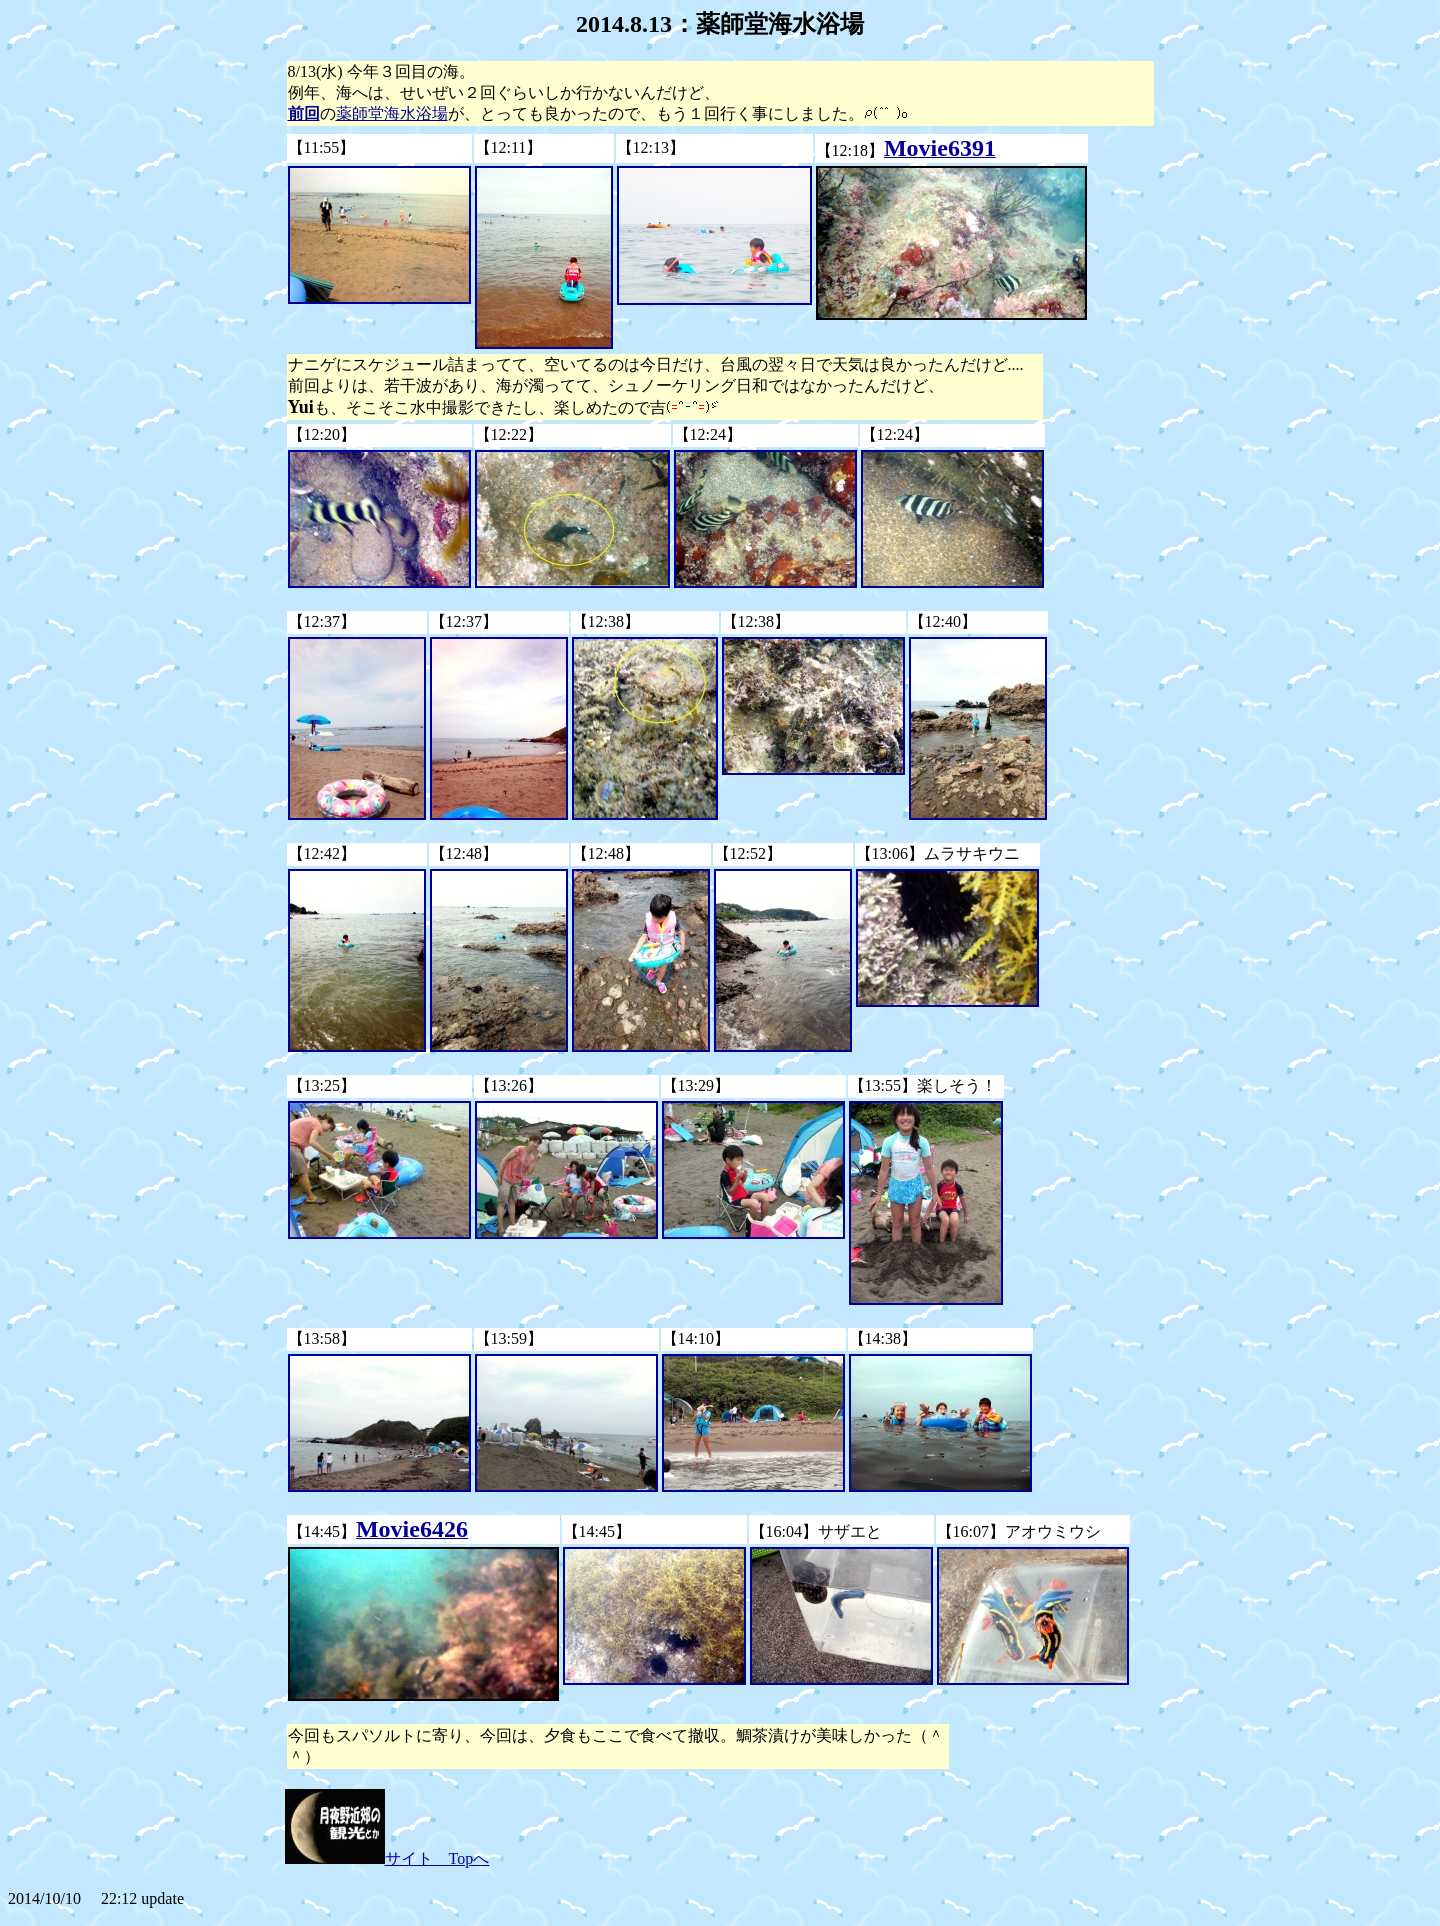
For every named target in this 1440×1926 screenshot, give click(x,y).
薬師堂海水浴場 (392, 113)
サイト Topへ (387, 1858)
